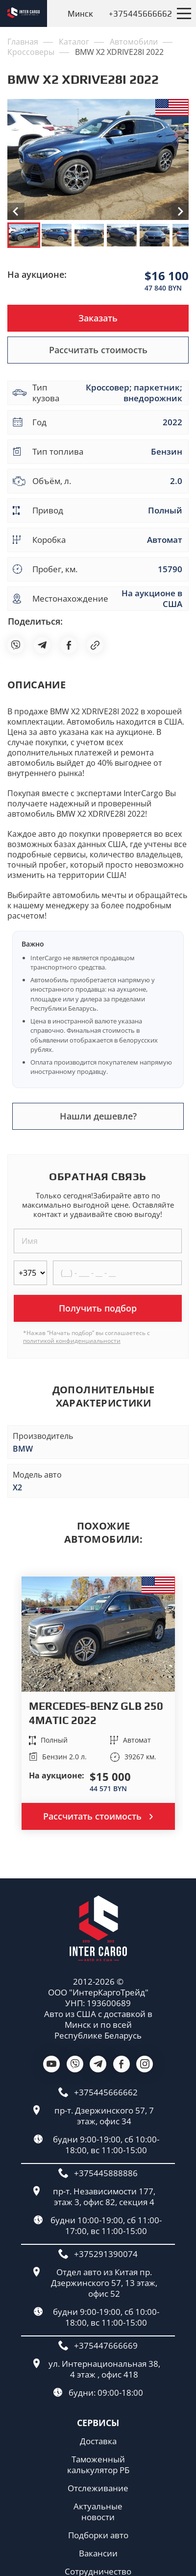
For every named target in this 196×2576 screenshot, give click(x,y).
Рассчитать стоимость (98, 350)
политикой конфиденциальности (72, 1341)
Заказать (98, 318)
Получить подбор (98, 1308)
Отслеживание (98, 2488)
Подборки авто (98, 2535)
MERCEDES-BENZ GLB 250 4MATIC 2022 (96, 1713)
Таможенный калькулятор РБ (98, 2465)
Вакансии (98, 2553)
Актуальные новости (98, 2512)
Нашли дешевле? (98, 1116)
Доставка (98, 2441)
